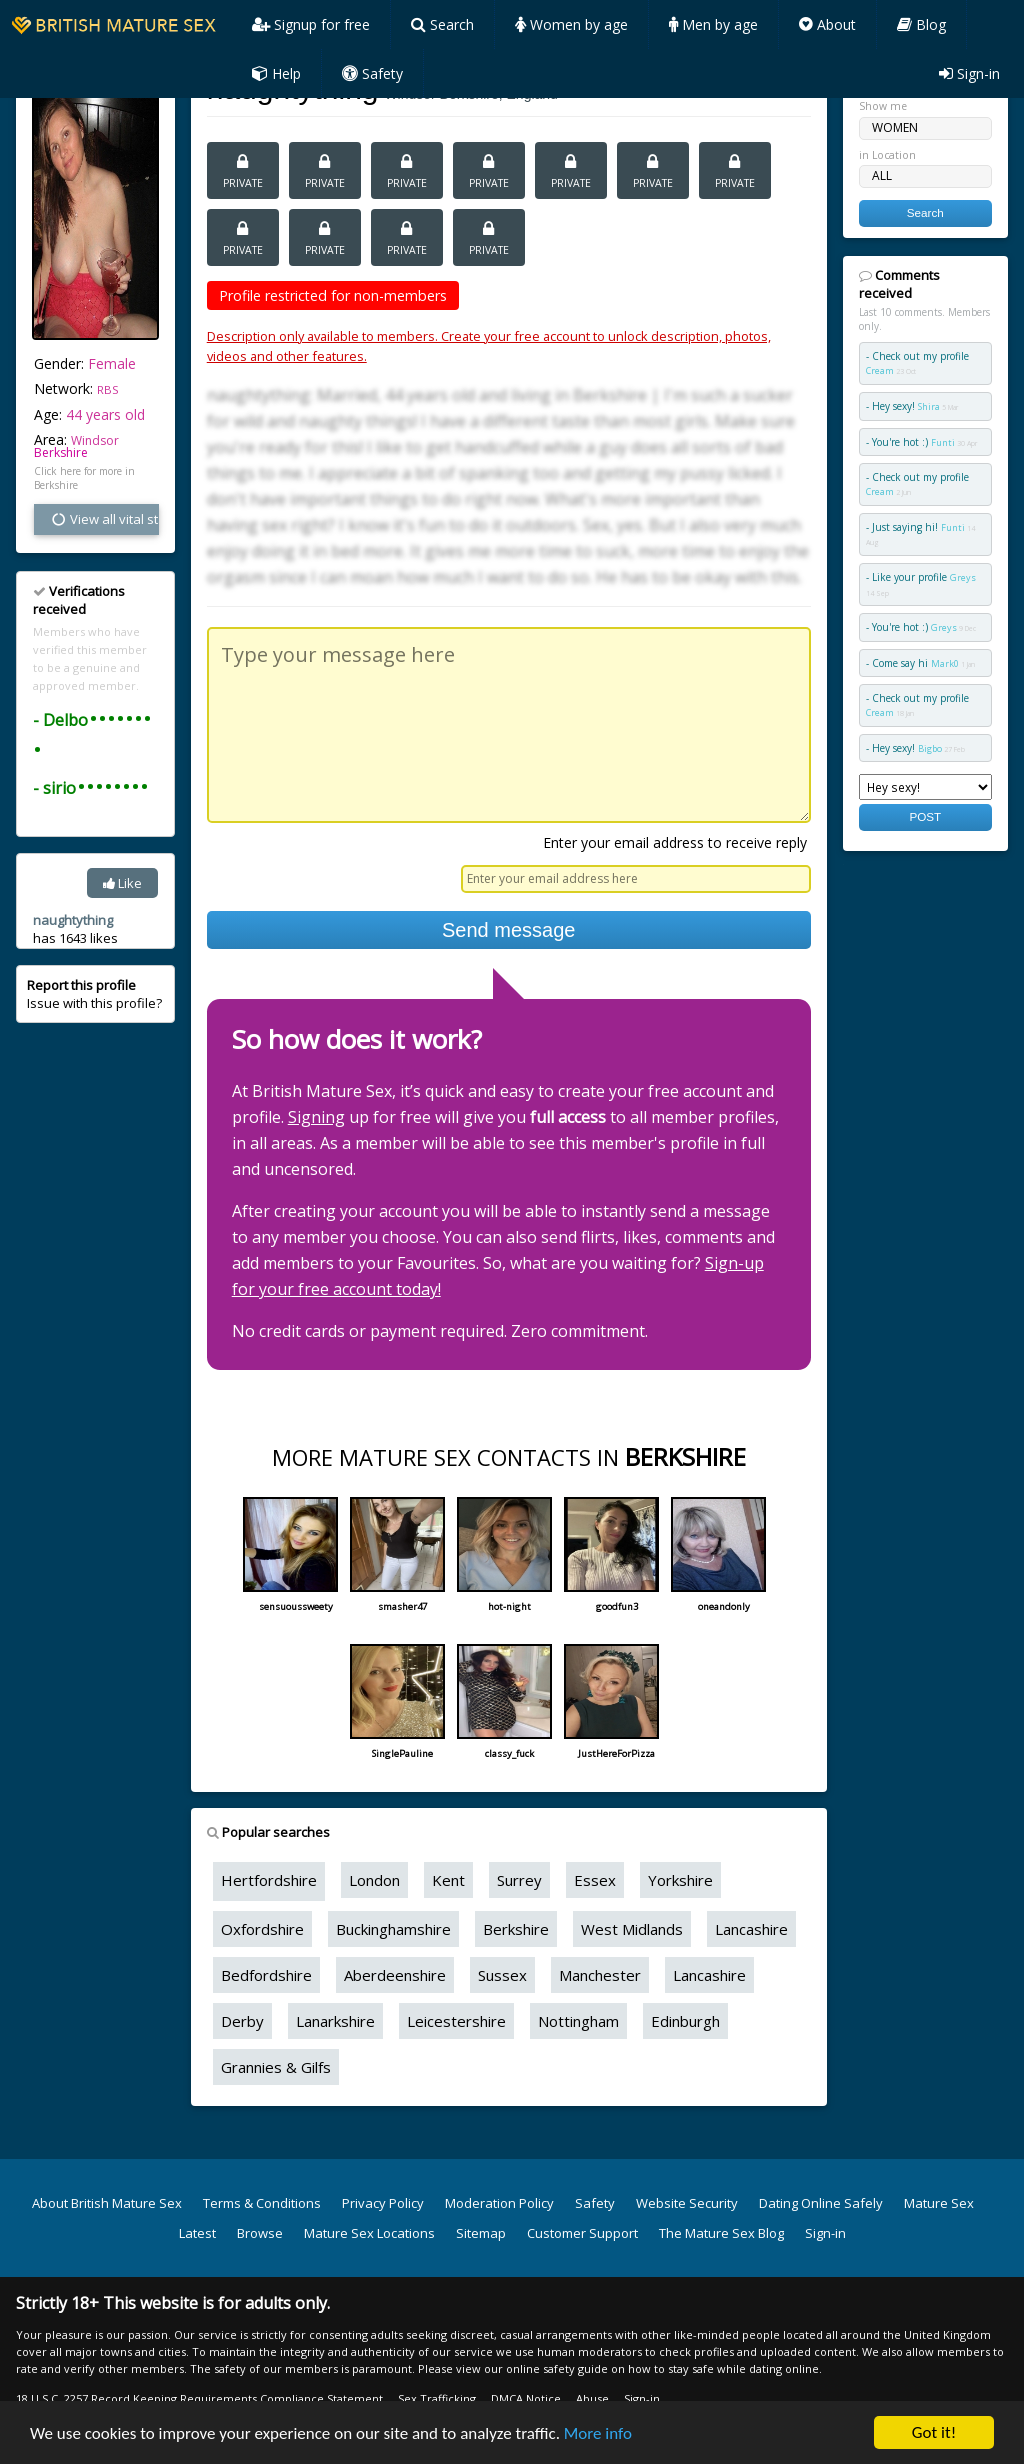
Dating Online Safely (821, 2203)
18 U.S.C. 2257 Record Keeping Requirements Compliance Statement (199, 2398)
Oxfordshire (262, 1929)
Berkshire (61, 452)
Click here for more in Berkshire (84, 478)
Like (122, 883)
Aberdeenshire (395, 1975)
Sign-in (969, 73)
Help (276, 73)
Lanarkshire (335, 2021)
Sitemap (481, 2233)
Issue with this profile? (94, 994)
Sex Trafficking (437, 2398)
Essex (595, 1880)
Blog (921, 24)
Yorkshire (680, 1880)
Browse (260, 2233)
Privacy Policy (383, 2203)
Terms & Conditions (262, 2203)
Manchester (600, 1975)
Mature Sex (939, 2203)
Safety (372, 73)
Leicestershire (456, 2021)
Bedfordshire (266, 1975)
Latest (197, 2233)
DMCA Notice (526, 2398)
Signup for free (311, 24)
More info (598, 2433)
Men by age (713, 24)
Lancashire (751, 1929)
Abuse (592, 2398)
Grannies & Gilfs (276, 2067)
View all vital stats (104, 519)
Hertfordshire (269, 1880)
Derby (242, 2021)
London (374, 1880)
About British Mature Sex (107, 2203)
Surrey (519, 1880)
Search (442, 24)
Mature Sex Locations (369, 2233)
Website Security (687, 2203)
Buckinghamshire (393, 1929)
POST (925, 816)
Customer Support (582, 2233)
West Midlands (632, 1929)
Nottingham (578, 2021)
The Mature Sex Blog (721, 2233)
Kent (448, 1880)
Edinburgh (685, 2021)
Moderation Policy (499, 2203)
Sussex (502, 1975)
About (827, 24)
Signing (316, 1117)
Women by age (571, 24)
